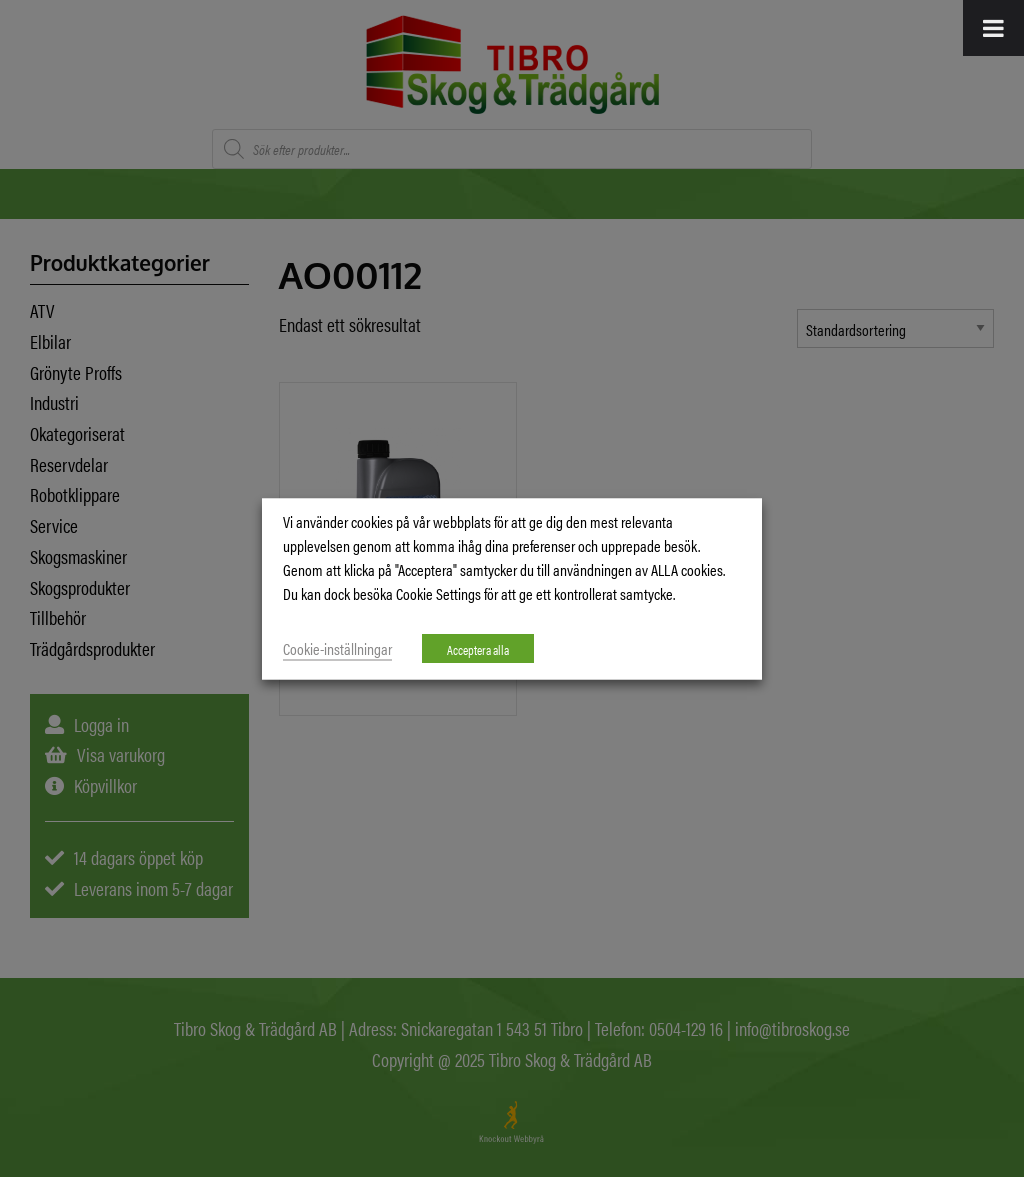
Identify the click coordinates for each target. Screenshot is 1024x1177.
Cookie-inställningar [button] (337, 647)
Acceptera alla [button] (478, 648)
